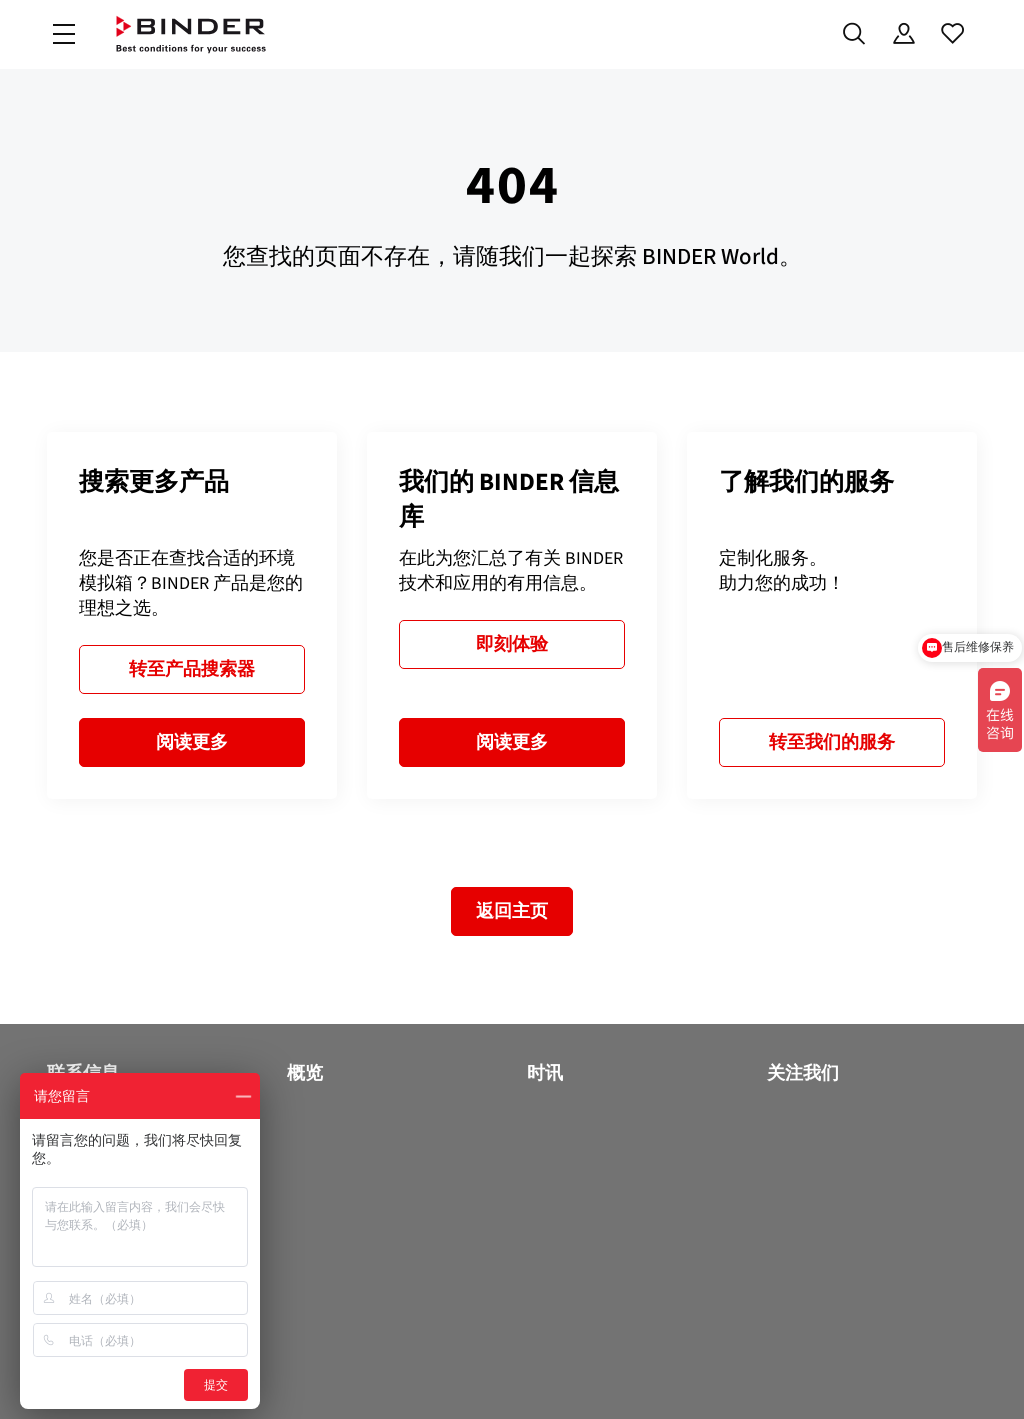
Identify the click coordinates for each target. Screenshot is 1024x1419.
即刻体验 (512, 644)
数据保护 (465, 1376)
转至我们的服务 (832, 742)
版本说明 (857, 1376)
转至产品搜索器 (192, 669)
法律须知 (777, 1376)
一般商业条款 (683, 1376)
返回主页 (512, 911)
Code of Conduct (567, 1376)
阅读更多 (192, 742)
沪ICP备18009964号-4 (303, 1376)
